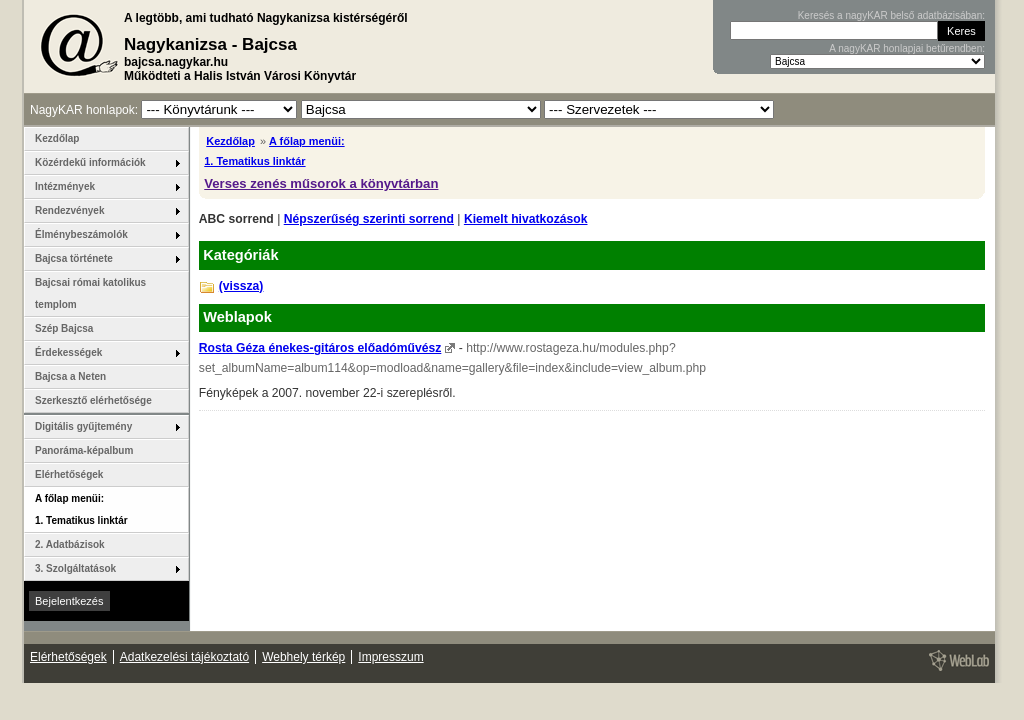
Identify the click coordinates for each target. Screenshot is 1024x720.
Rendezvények (69, 210)
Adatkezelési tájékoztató (184, 657)
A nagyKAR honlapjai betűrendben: (907, 48)
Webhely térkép (303, 657)
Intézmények (65, 186)
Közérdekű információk (90, 162)
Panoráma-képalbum (84, 450)
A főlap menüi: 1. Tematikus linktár (81, 509)
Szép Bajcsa (64, 328)
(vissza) (241, 286)
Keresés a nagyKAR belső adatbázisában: (891, 15)
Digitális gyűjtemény (83, 426)
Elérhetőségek (69, 474)
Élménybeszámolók (81, 234)
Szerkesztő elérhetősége (93, 400)
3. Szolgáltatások (75, 568)
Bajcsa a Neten (70, 376)
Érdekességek (68, 352)
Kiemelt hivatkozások (526, 219)
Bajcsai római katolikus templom (90, 293)
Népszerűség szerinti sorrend (369, 219)
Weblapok (237, 317)
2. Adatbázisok (70, 544)
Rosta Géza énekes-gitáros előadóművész (320, 348)
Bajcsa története (74, 258)
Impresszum (390, 657)
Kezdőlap (230, 141)
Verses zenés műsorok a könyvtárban (321, 183)
